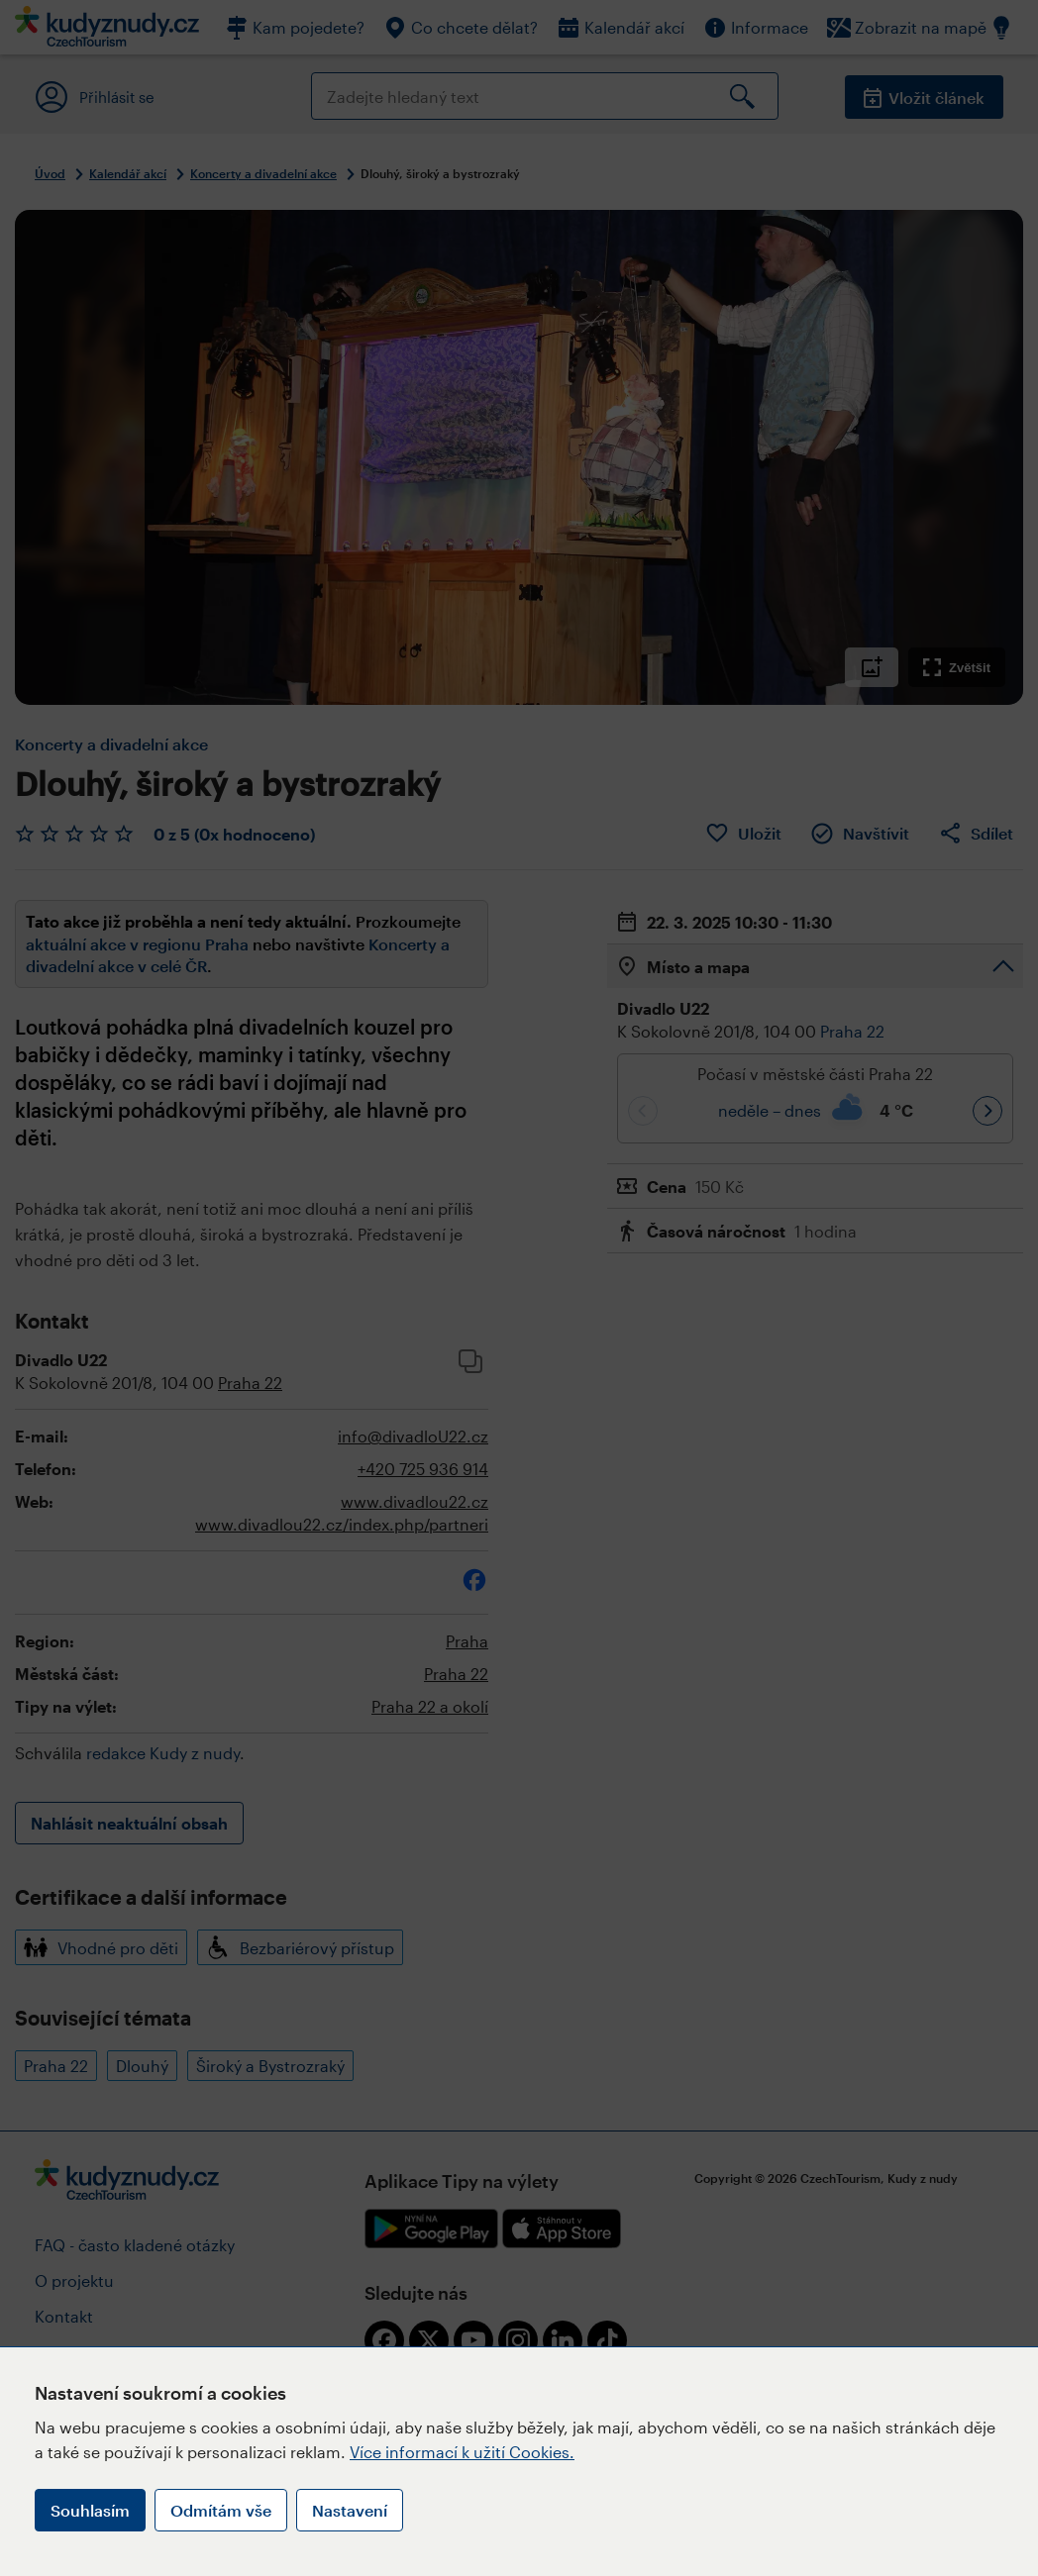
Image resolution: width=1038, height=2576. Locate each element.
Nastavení (349, 2510)
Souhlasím (90, 2510)
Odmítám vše (220, 2510)
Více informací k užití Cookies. (462, 2451)
